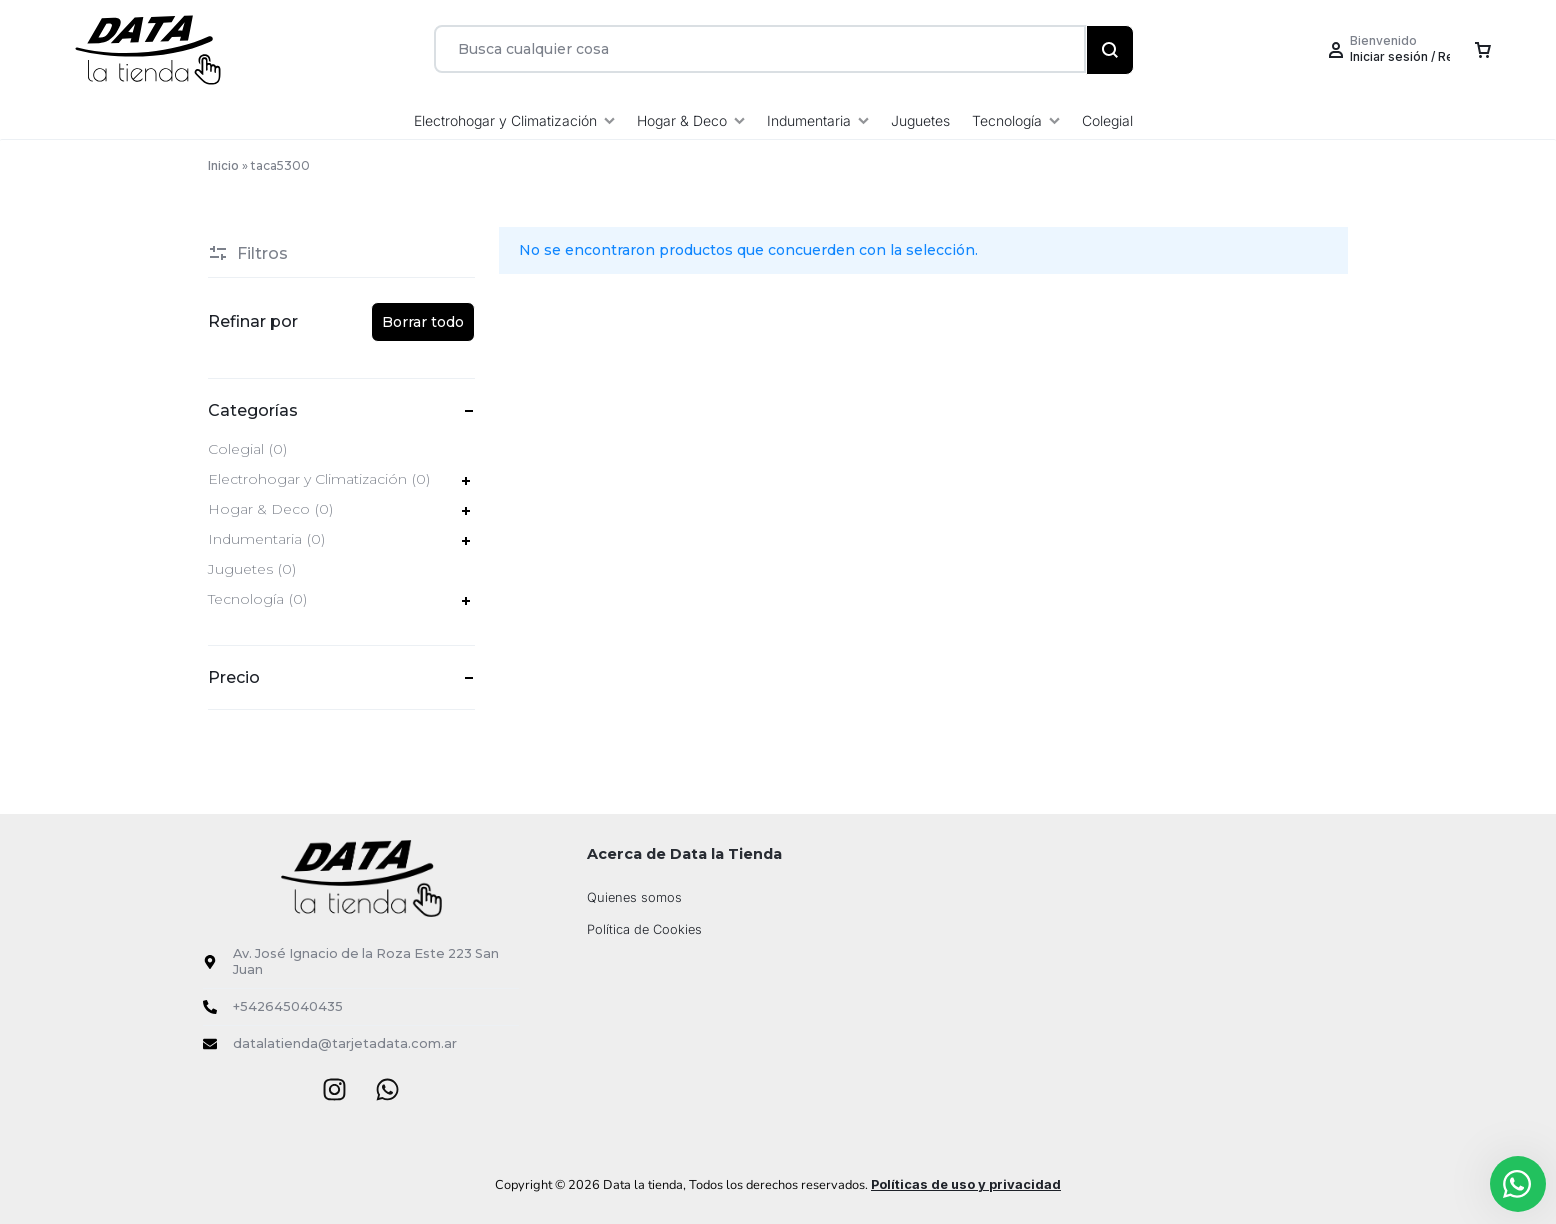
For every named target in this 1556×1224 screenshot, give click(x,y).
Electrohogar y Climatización (514, 120)
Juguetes (920, 120)
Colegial (1107, 120)
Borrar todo (423, 322)
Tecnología (1016, 120)
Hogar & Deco (691, 120)
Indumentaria (818, 120)
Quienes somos (634, 897)
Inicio (223, 165)
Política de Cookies (644, 929)
